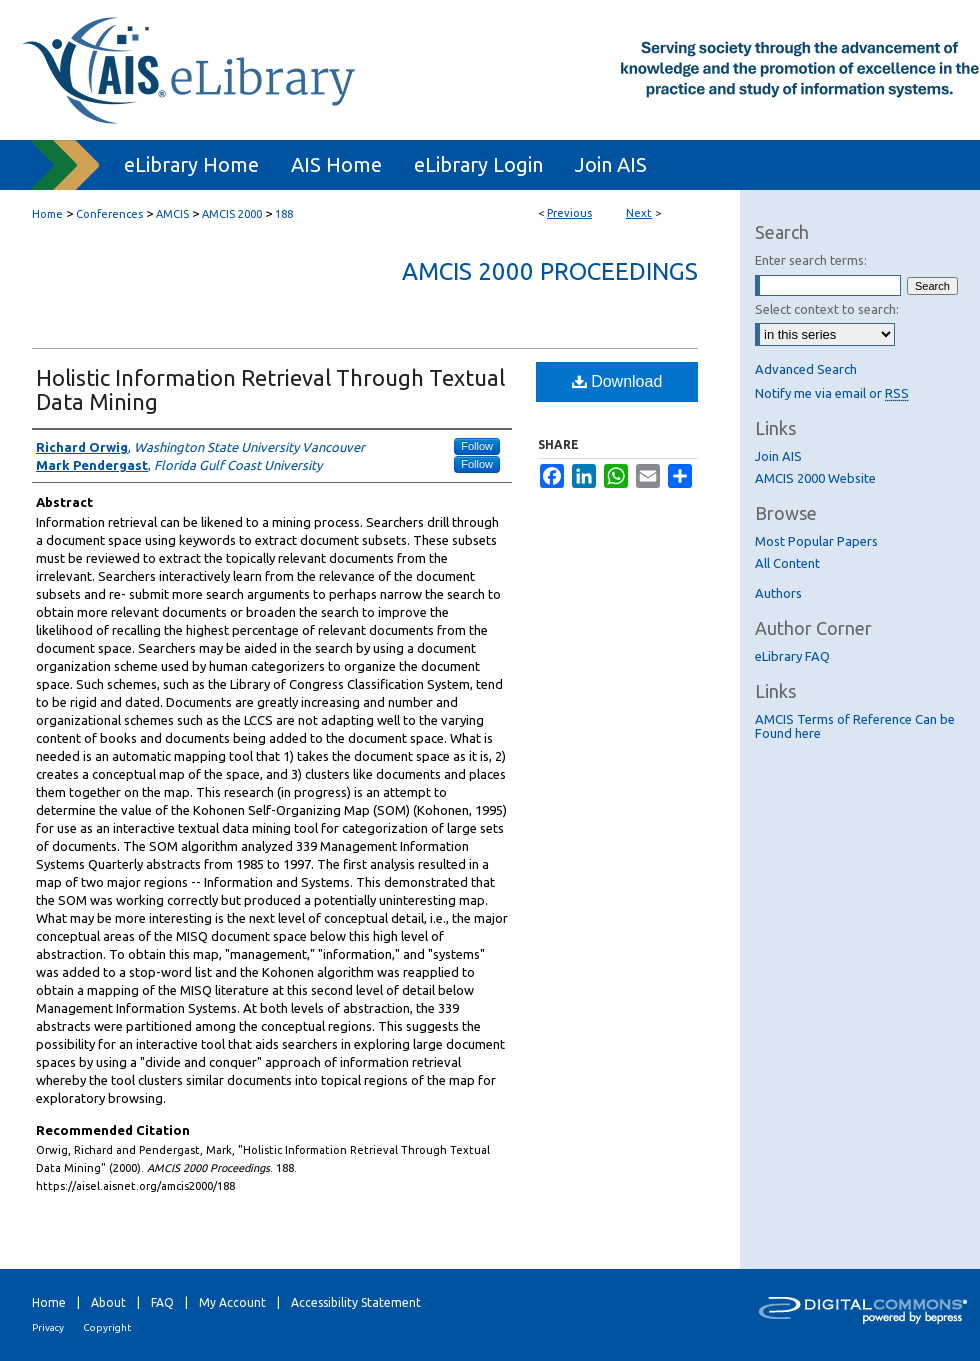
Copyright (107, 1327)
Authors (778, 593)
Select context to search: (827, 309)
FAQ (162, 1302)
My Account (232, 1302)
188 (284, 214)
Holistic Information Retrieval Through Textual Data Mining (270, 389)
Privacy (48, 1327)
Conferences (109, 214)
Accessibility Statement (356, 1302)
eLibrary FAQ (792, 656)
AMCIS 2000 (232, 214)
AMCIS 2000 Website (815, 478)
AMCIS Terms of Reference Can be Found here (855, 726)
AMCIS (172, 214)
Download (617, 381)
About (108, 1302)
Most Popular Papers (816, 541)
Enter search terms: (811, 260)
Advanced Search (806, 369)
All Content (787, 563)
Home (47, 214)
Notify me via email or (832, 393)
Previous (569, 213)
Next (639, 213)
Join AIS (778, 456)
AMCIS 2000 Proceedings (550, 271)
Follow (477, 446)
